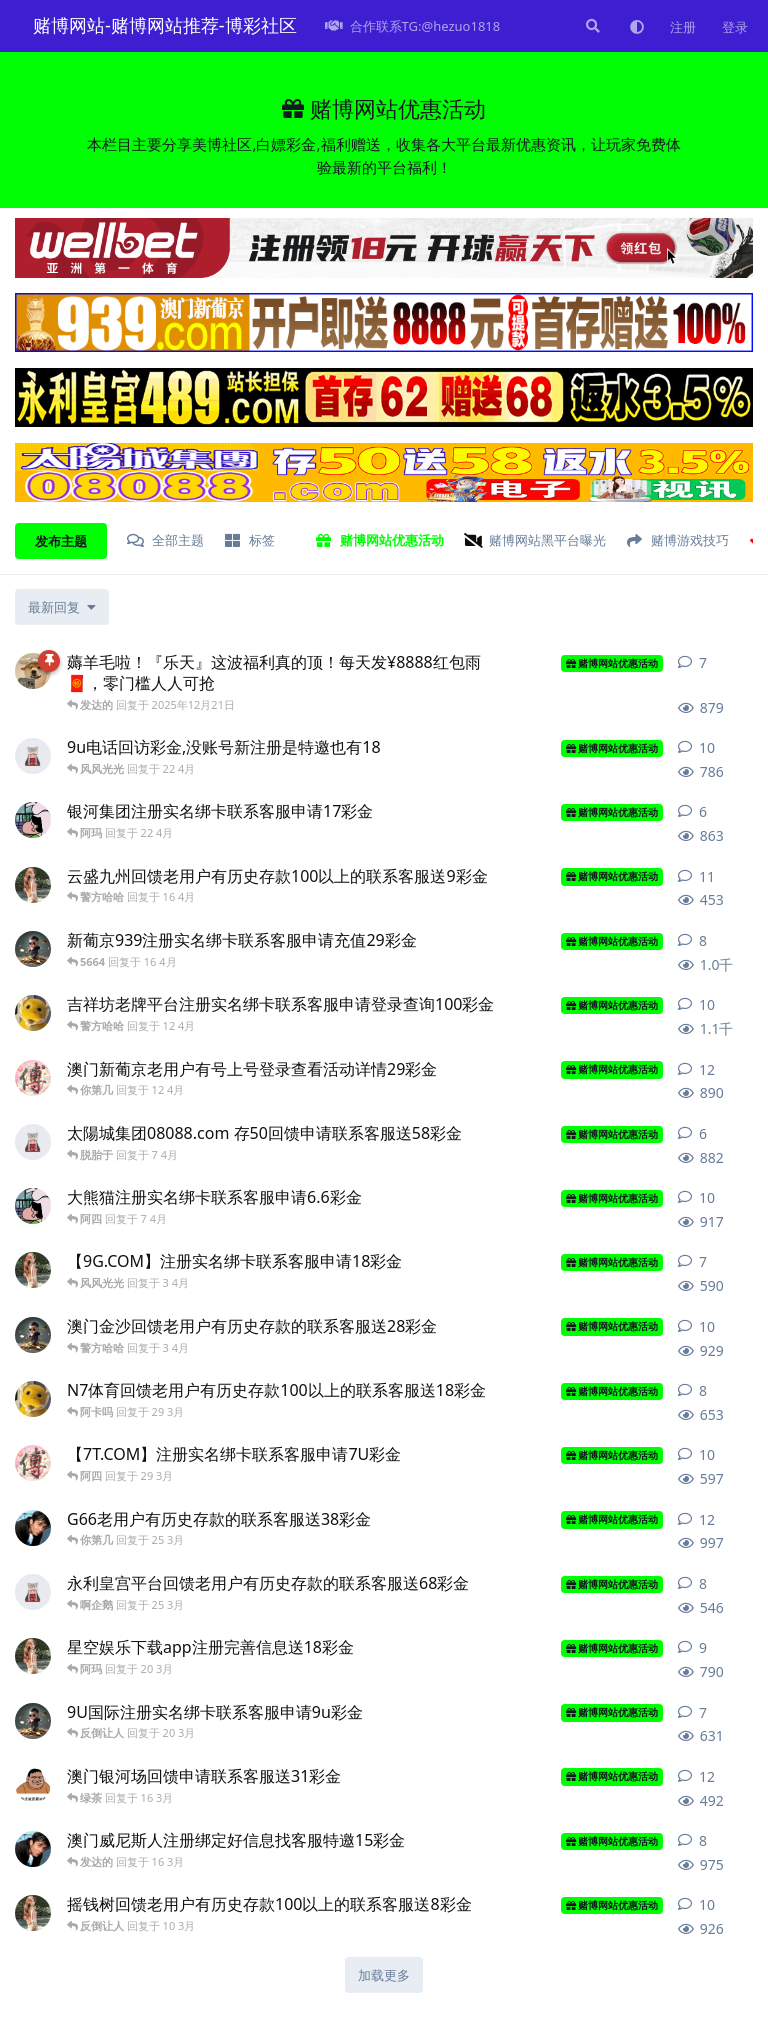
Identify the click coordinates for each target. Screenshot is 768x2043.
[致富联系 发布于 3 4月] (33, 1335)
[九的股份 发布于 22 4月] (33, 756)
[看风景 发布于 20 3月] (33, 1656)
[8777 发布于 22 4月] (33, 820)
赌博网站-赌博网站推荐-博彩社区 (165, 25)
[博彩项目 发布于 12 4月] (33, 1013)
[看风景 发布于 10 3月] (33, 1913)
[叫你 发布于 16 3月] (33, 1785)
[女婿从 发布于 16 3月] (33, 1849)
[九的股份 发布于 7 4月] (33, 1142)
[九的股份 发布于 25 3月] (33, 1592)
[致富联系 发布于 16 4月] (33, 949)
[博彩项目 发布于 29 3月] (33, 1399)
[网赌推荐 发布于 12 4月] (33, 1078)
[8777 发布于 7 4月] (33, 1206)
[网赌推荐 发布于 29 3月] (33, 1463)
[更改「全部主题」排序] (62, 607)
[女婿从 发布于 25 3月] (33, 1528)
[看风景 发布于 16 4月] (33, 885)
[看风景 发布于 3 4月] (33, 1270)
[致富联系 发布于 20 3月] (33, 1721)
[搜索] (591, 26)
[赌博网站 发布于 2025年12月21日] (33, 671)
